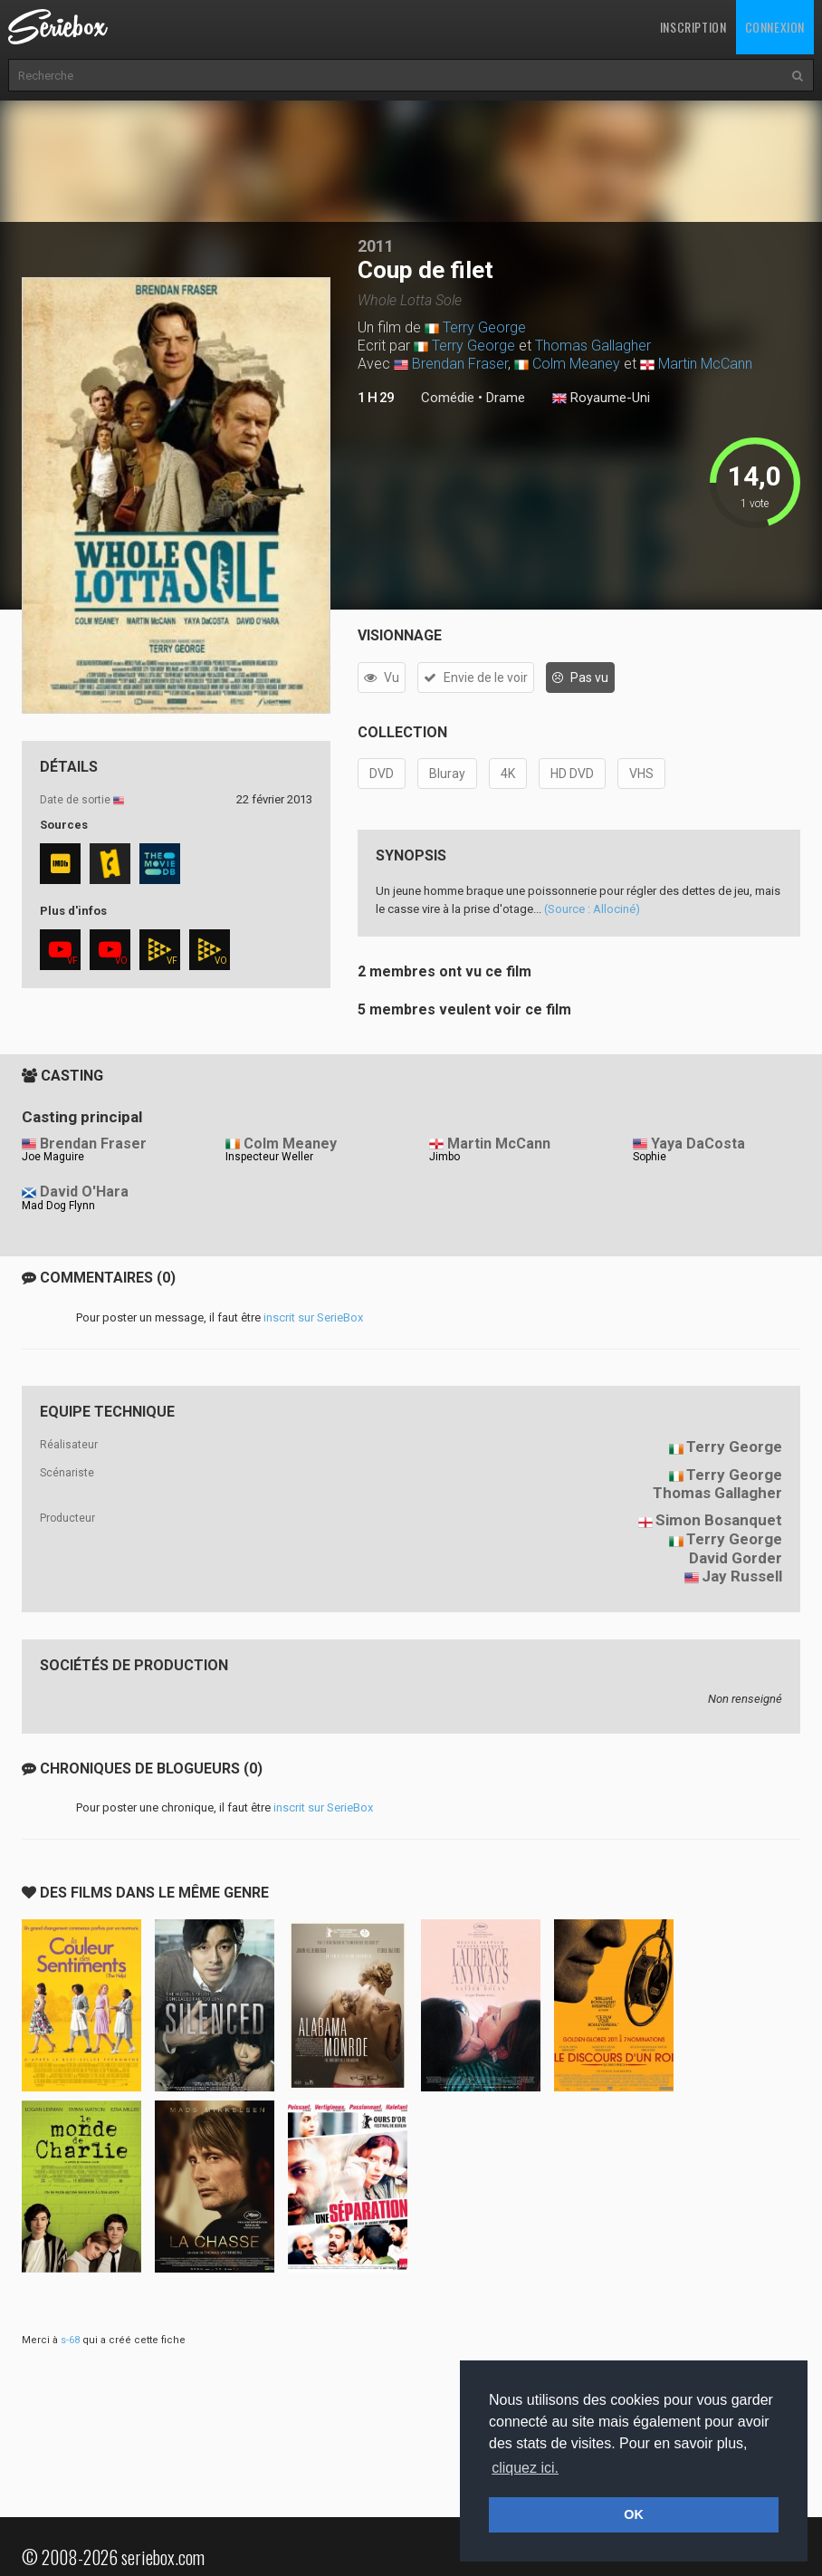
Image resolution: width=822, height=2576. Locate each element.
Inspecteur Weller (269, 1156)
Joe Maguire (53, 1156)
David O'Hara (84, 1191)
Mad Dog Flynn (58, 1205)
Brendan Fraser (460, 363)
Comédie (447, 397)
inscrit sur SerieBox (313, 1317)
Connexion (775, 26)
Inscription (693, 26)
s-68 (70, 2340)
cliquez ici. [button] (525, 2467)
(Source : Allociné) (592, 909)
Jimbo (444, 1156)
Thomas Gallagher (593, 345)
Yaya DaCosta (698, 1143)
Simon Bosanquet (718, 1520)
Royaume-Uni (601, 398)
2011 (376, 245)
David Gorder (735, 1558)
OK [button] (634, 2514)
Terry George (484, 327)
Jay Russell (742, 1576)
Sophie (649, 1156)
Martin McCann (705, 363)
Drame (505, 397)
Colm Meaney (576, 363)
